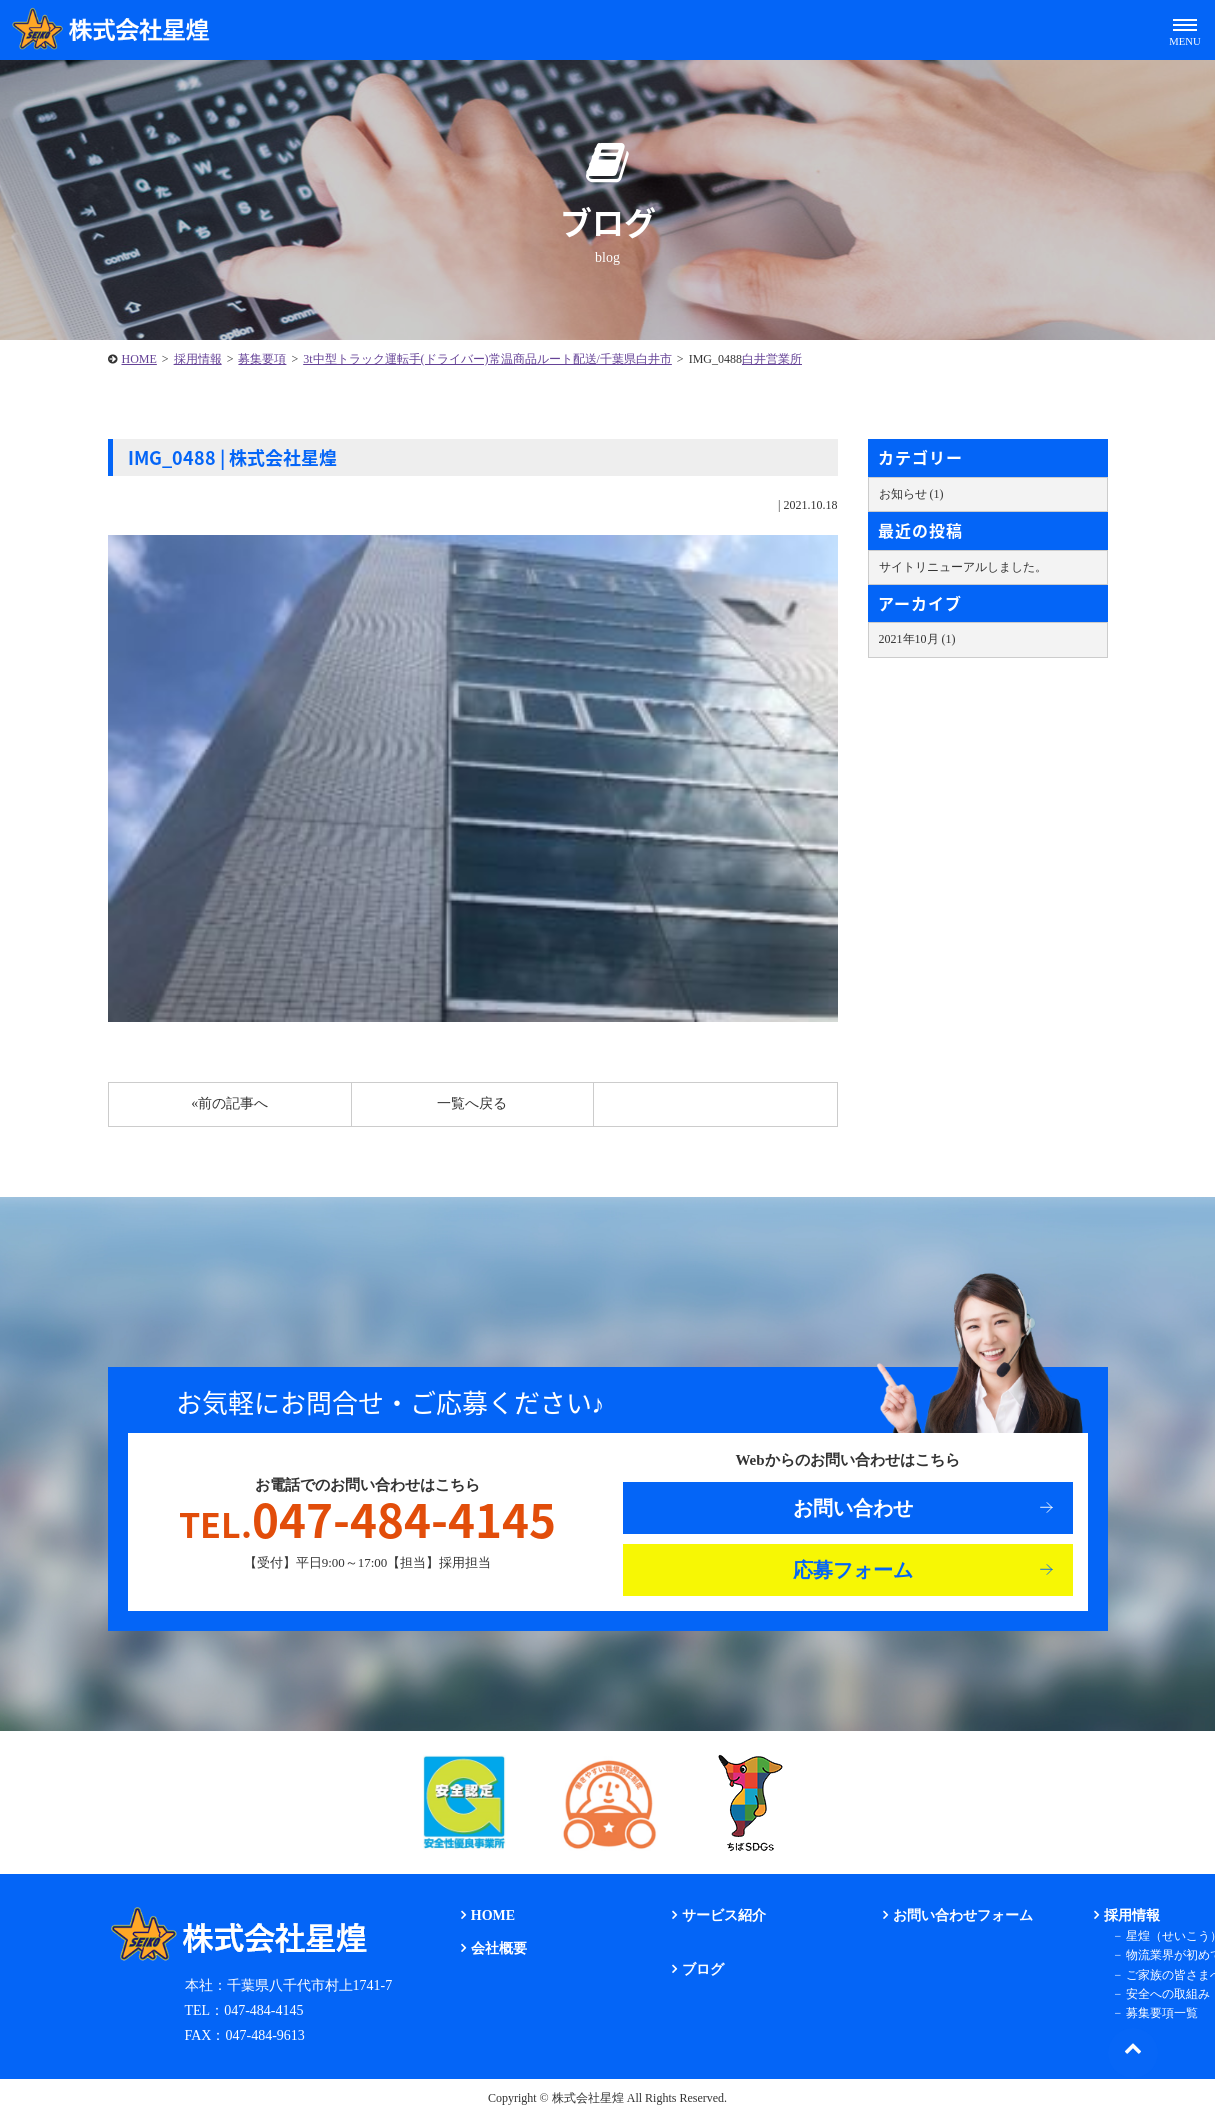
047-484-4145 (367, 1520)
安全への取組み (1168, 1994)
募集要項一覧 (1162, 2013)
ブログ (703, 1969)
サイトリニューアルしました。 (963, 567)
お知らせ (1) (911, 494)
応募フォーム (853, 1570)
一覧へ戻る (472, 1103)
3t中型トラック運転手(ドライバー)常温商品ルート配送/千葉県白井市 (487, 359)
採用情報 (198, 359)
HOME (139, 359)
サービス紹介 (724, 1915)
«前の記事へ (229, 1103)
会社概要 (499, 1948)
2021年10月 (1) (917, 639)
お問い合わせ (853, 1508)
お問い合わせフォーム (963, 1915)
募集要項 (262, 359)
